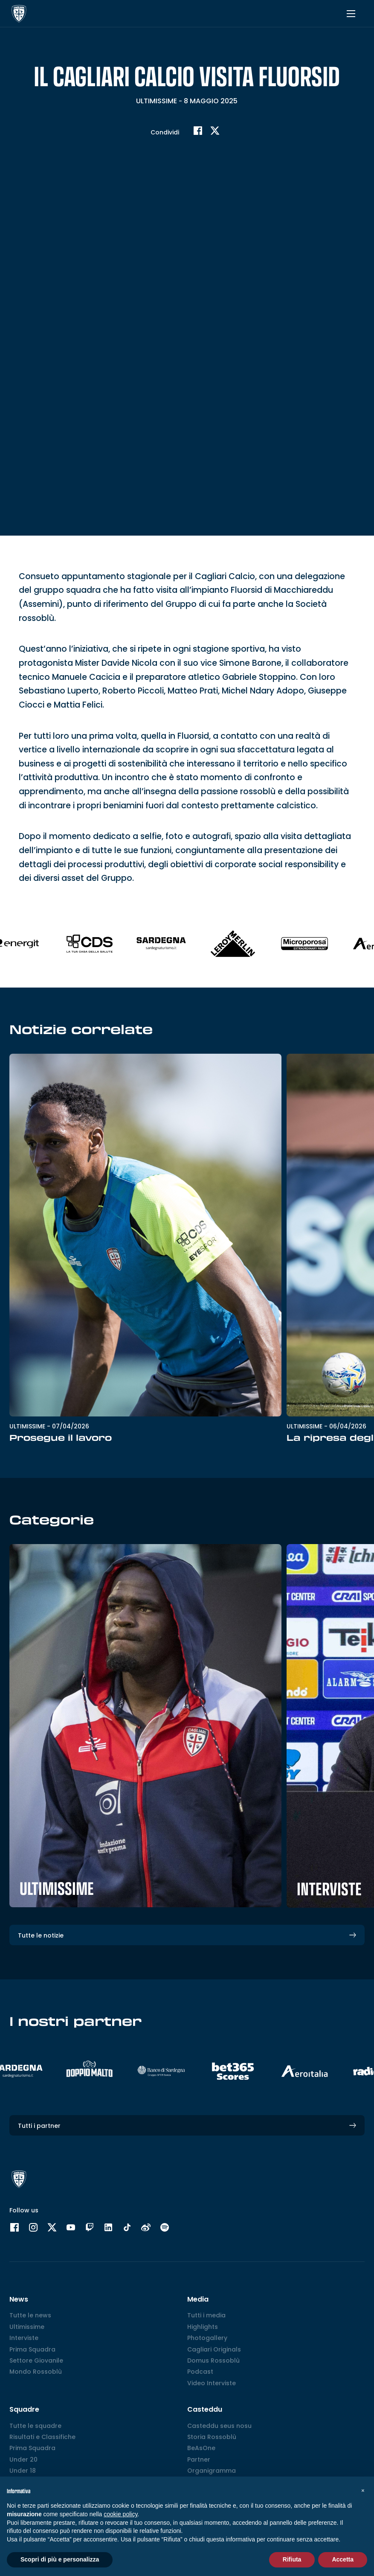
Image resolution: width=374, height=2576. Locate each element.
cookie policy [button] (120, 2514)
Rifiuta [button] (292, 2559)
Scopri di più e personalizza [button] (59, 2559)
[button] (363, 2490)
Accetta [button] (343, 2559)
